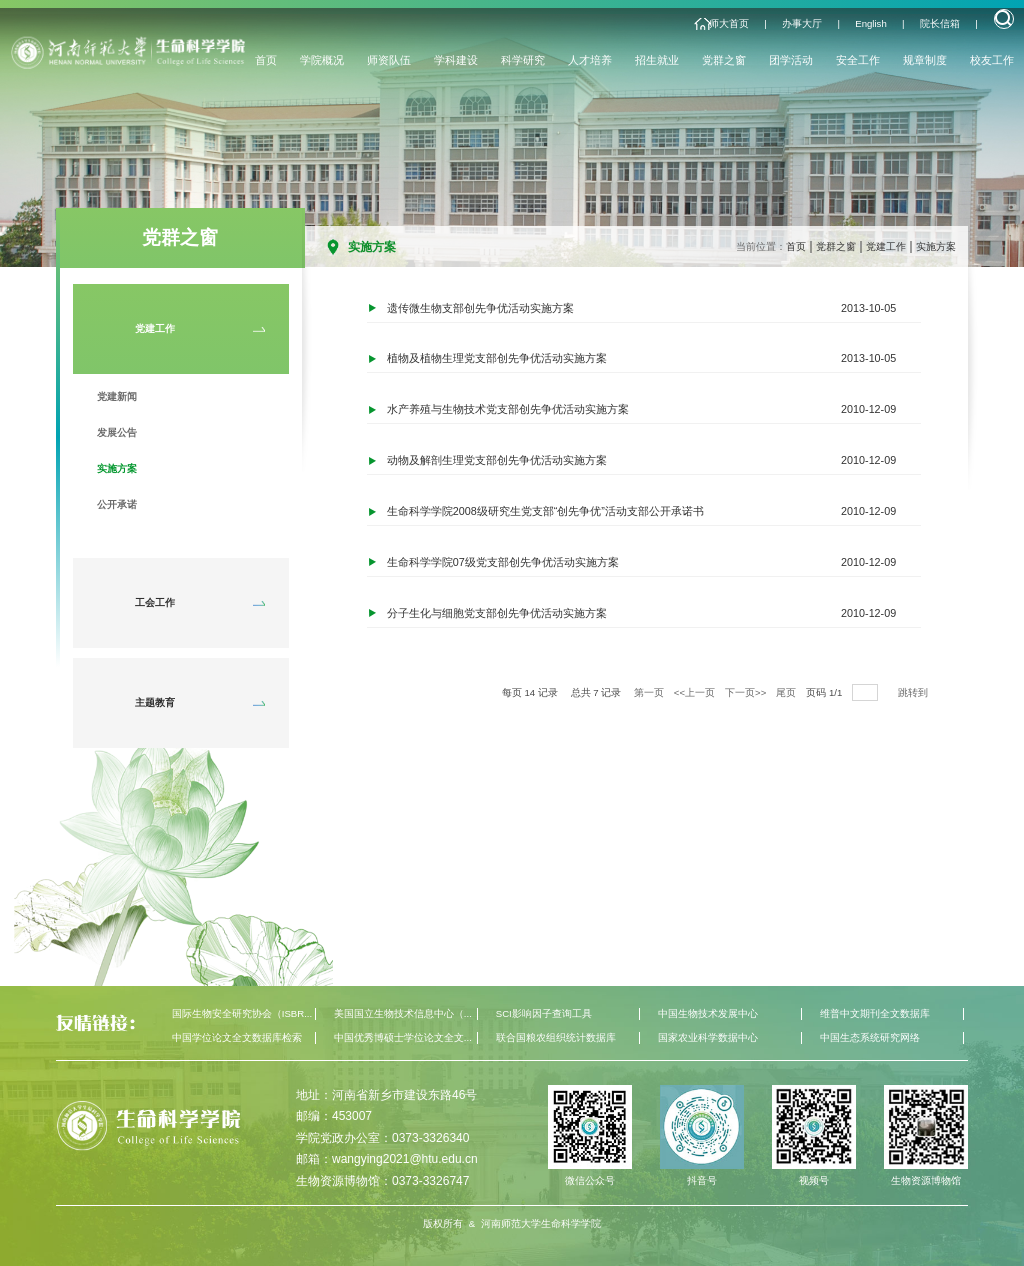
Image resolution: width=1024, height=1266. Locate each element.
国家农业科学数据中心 (708, 1037)
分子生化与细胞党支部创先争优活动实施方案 (497, 614)
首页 (266, 60)
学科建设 (456, 60)
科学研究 (523, 60)
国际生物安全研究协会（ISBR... (242, 1013)
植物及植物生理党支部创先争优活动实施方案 (497, 359)
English (870, 23)
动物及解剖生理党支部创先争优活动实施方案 (497, 461)
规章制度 (925, 60)
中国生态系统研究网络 (870, 1037)
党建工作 (886, 246)
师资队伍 (389, 60)
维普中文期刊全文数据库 (875, 1013)
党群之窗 (724, 60)
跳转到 (914, 693)
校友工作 (992, 60)
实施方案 (936, 246)
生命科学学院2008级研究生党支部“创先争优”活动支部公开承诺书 (545, 512)
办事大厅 (802, 23)
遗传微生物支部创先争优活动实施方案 (480, 308)
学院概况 (322, 60)
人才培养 (590, 60)
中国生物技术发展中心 (708, 1013)
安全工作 (858, 60)
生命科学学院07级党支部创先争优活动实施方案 (503, 563)
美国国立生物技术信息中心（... (403, 1013)
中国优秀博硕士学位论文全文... (403, 1037)
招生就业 (657, 60)
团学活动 (791, 60)
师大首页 (729, 23)
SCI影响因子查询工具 (544, 1013)
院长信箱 (940, 23)
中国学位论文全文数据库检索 (237, 1037)
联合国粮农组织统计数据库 (556, 1037)
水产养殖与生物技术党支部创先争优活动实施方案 (508, 410)
